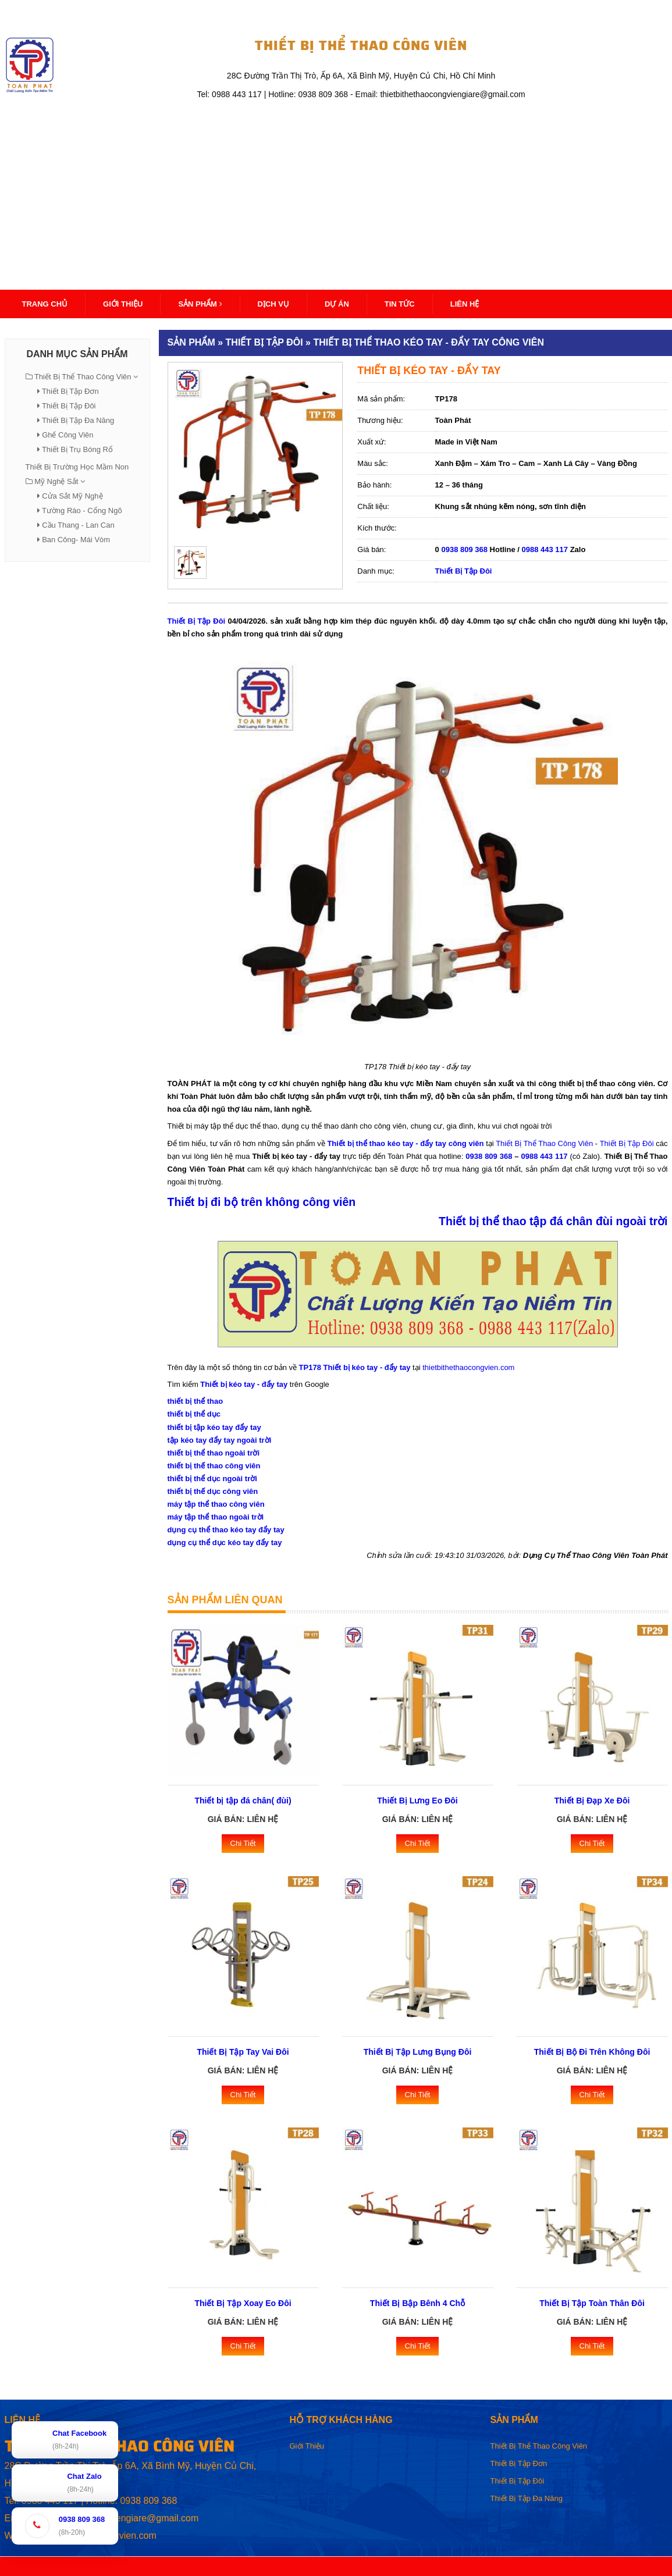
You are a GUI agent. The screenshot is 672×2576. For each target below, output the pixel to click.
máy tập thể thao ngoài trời (216, 1517)
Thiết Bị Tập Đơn (70, 391)
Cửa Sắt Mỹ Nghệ (72, 496)
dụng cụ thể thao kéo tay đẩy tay (226, 1529)
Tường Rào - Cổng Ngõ (82, 510)
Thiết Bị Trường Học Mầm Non (77, 466)
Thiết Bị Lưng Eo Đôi (417, 1800)
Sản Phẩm (200, 304)
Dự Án (337, 304)
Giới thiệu (123, 304)
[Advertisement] (336, 189)
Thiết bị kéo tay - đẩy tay (243, 1384)
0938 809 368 (464, 549)
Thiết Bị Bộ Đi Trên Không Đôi (592, 2051)
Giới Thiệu (307, 2446)
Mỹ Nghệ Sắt (56, 481)
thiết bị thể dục (194, 1414)
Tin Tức (400, 304)
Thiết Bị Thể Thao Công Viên (82, 376)
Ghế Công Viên (67, 434)
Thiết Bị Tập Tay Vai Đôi (243, 2051)
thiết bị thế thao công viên (214, 1465)
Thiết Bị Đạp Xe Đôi (592, 1800)
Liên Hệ (464, 304)
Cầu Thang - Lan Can (78, 525)
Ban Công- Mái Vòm (76, 539)
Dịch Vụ (273, 304)
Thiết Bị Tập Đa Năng (78, 420)
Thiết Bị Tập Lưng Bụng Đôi (418, 2051)
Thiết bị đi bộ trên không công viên (262, 1202)
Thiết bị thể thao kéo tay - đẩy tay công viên (405, 1143)
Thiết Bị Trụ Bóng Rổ (77, 449)
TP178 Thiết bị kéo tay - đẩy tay (355, 1367)
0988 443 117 (544, 549)
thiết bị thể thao (195, 1401)
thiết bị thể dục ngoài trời (212, 1478)
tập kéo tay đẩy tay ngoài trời (220, 1440)
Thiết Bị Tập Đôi (69, 405)
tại (489, 1143)
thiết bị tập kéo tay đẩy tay (214, 1427)
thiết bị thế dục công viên (213, 1491)
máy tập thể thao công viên (216, 1504)
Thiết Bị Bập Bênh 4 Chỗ (417, 2303)
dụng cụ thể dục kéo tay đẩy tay (225, 1542)
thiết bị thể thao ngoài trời (214, 1453)
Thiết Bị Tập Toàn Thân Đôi (592, 2303)
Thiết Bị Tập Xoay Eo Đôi (242, 2303)
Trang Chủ (45, 304)
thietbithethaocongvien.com (468, 1367)
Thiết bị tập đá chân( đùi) (242, 1800)
